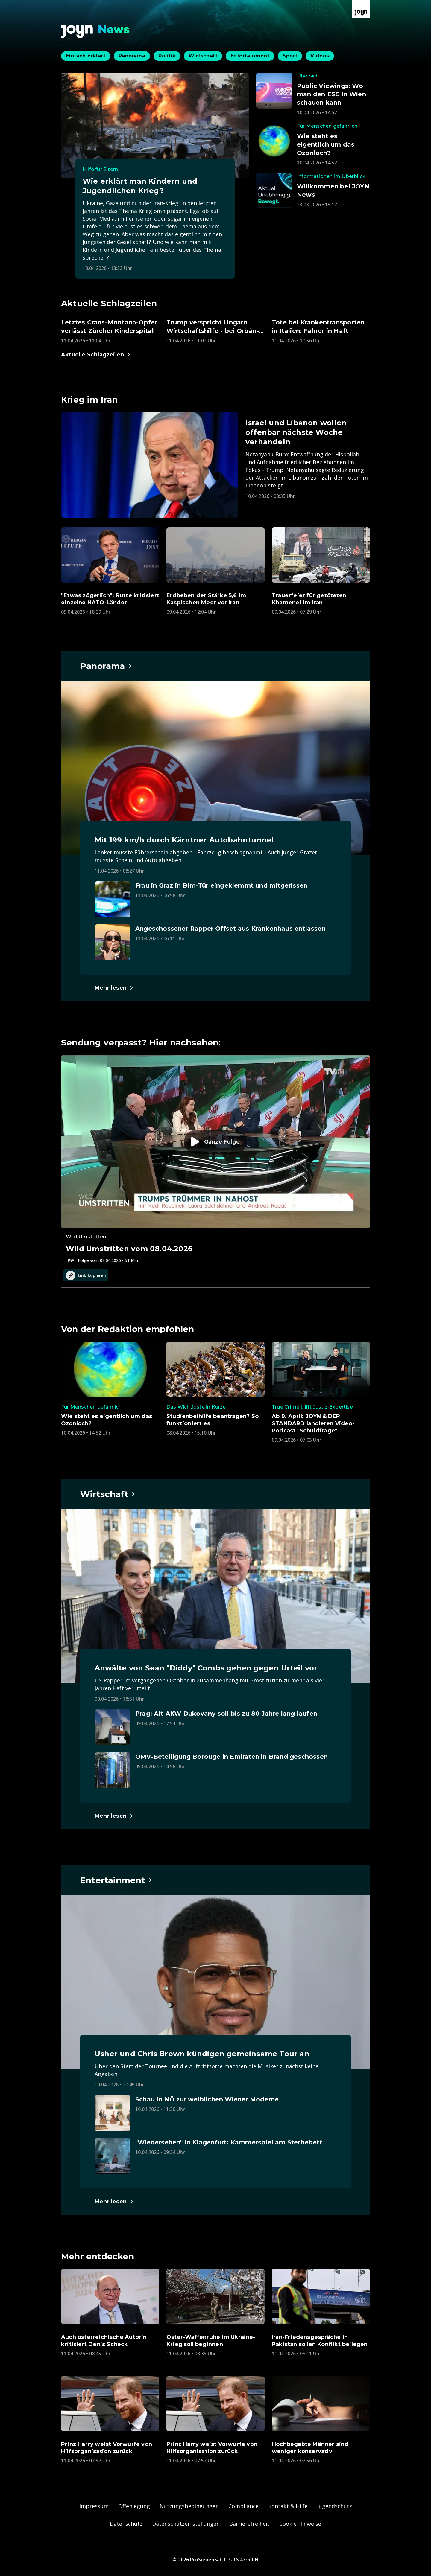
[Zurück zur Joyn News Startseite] (95, 31)
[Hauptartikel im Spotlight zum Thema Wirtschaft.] (108, 1494)
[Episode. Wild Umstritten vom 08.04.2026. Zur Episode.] (215, 1159)
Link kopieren (86, 1275)
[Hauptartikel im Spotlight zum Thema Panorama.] (106, 666)
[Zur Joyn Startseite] (361, 9)
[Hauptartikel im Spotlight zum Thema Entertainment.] (116, 1880)
